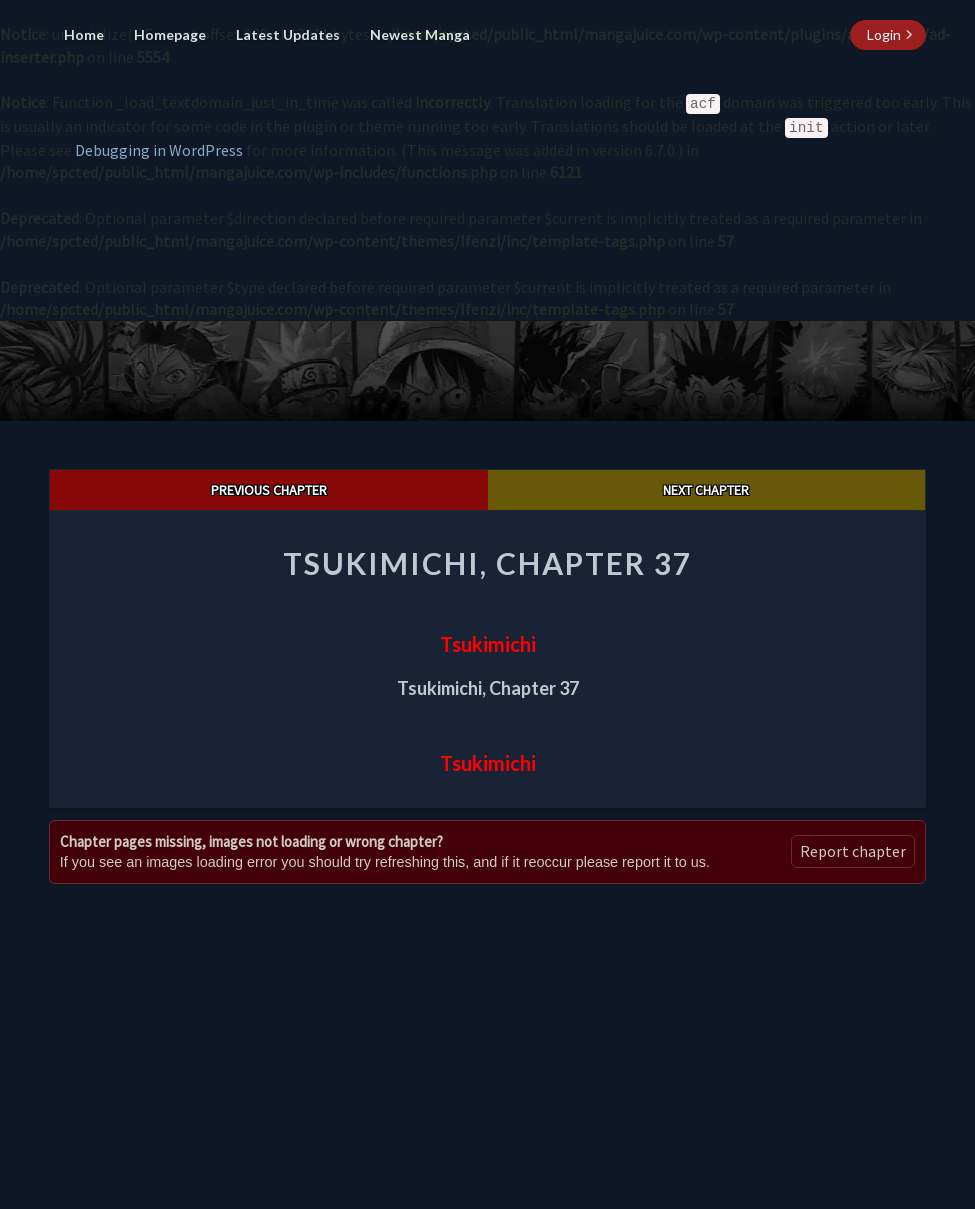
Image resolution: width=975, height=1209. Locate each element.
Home (84, 34)
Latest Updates (288, 34)
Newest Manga (420, 34)
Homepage (170, 34)
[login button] (888, 35)
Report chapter (853, 851)
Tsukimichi (488, 644)
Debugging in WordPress (159, 150)
